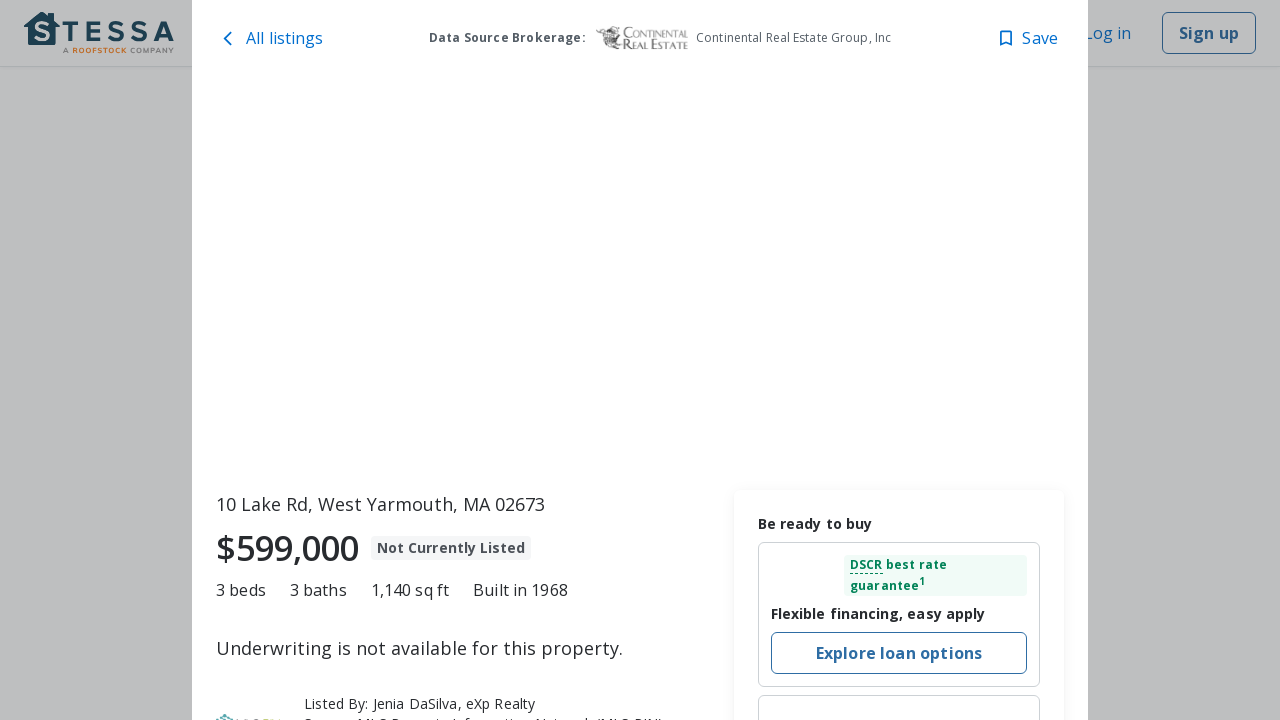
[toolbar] (640, 281)
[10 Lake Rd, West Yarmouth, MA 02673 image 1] (640, 281)
